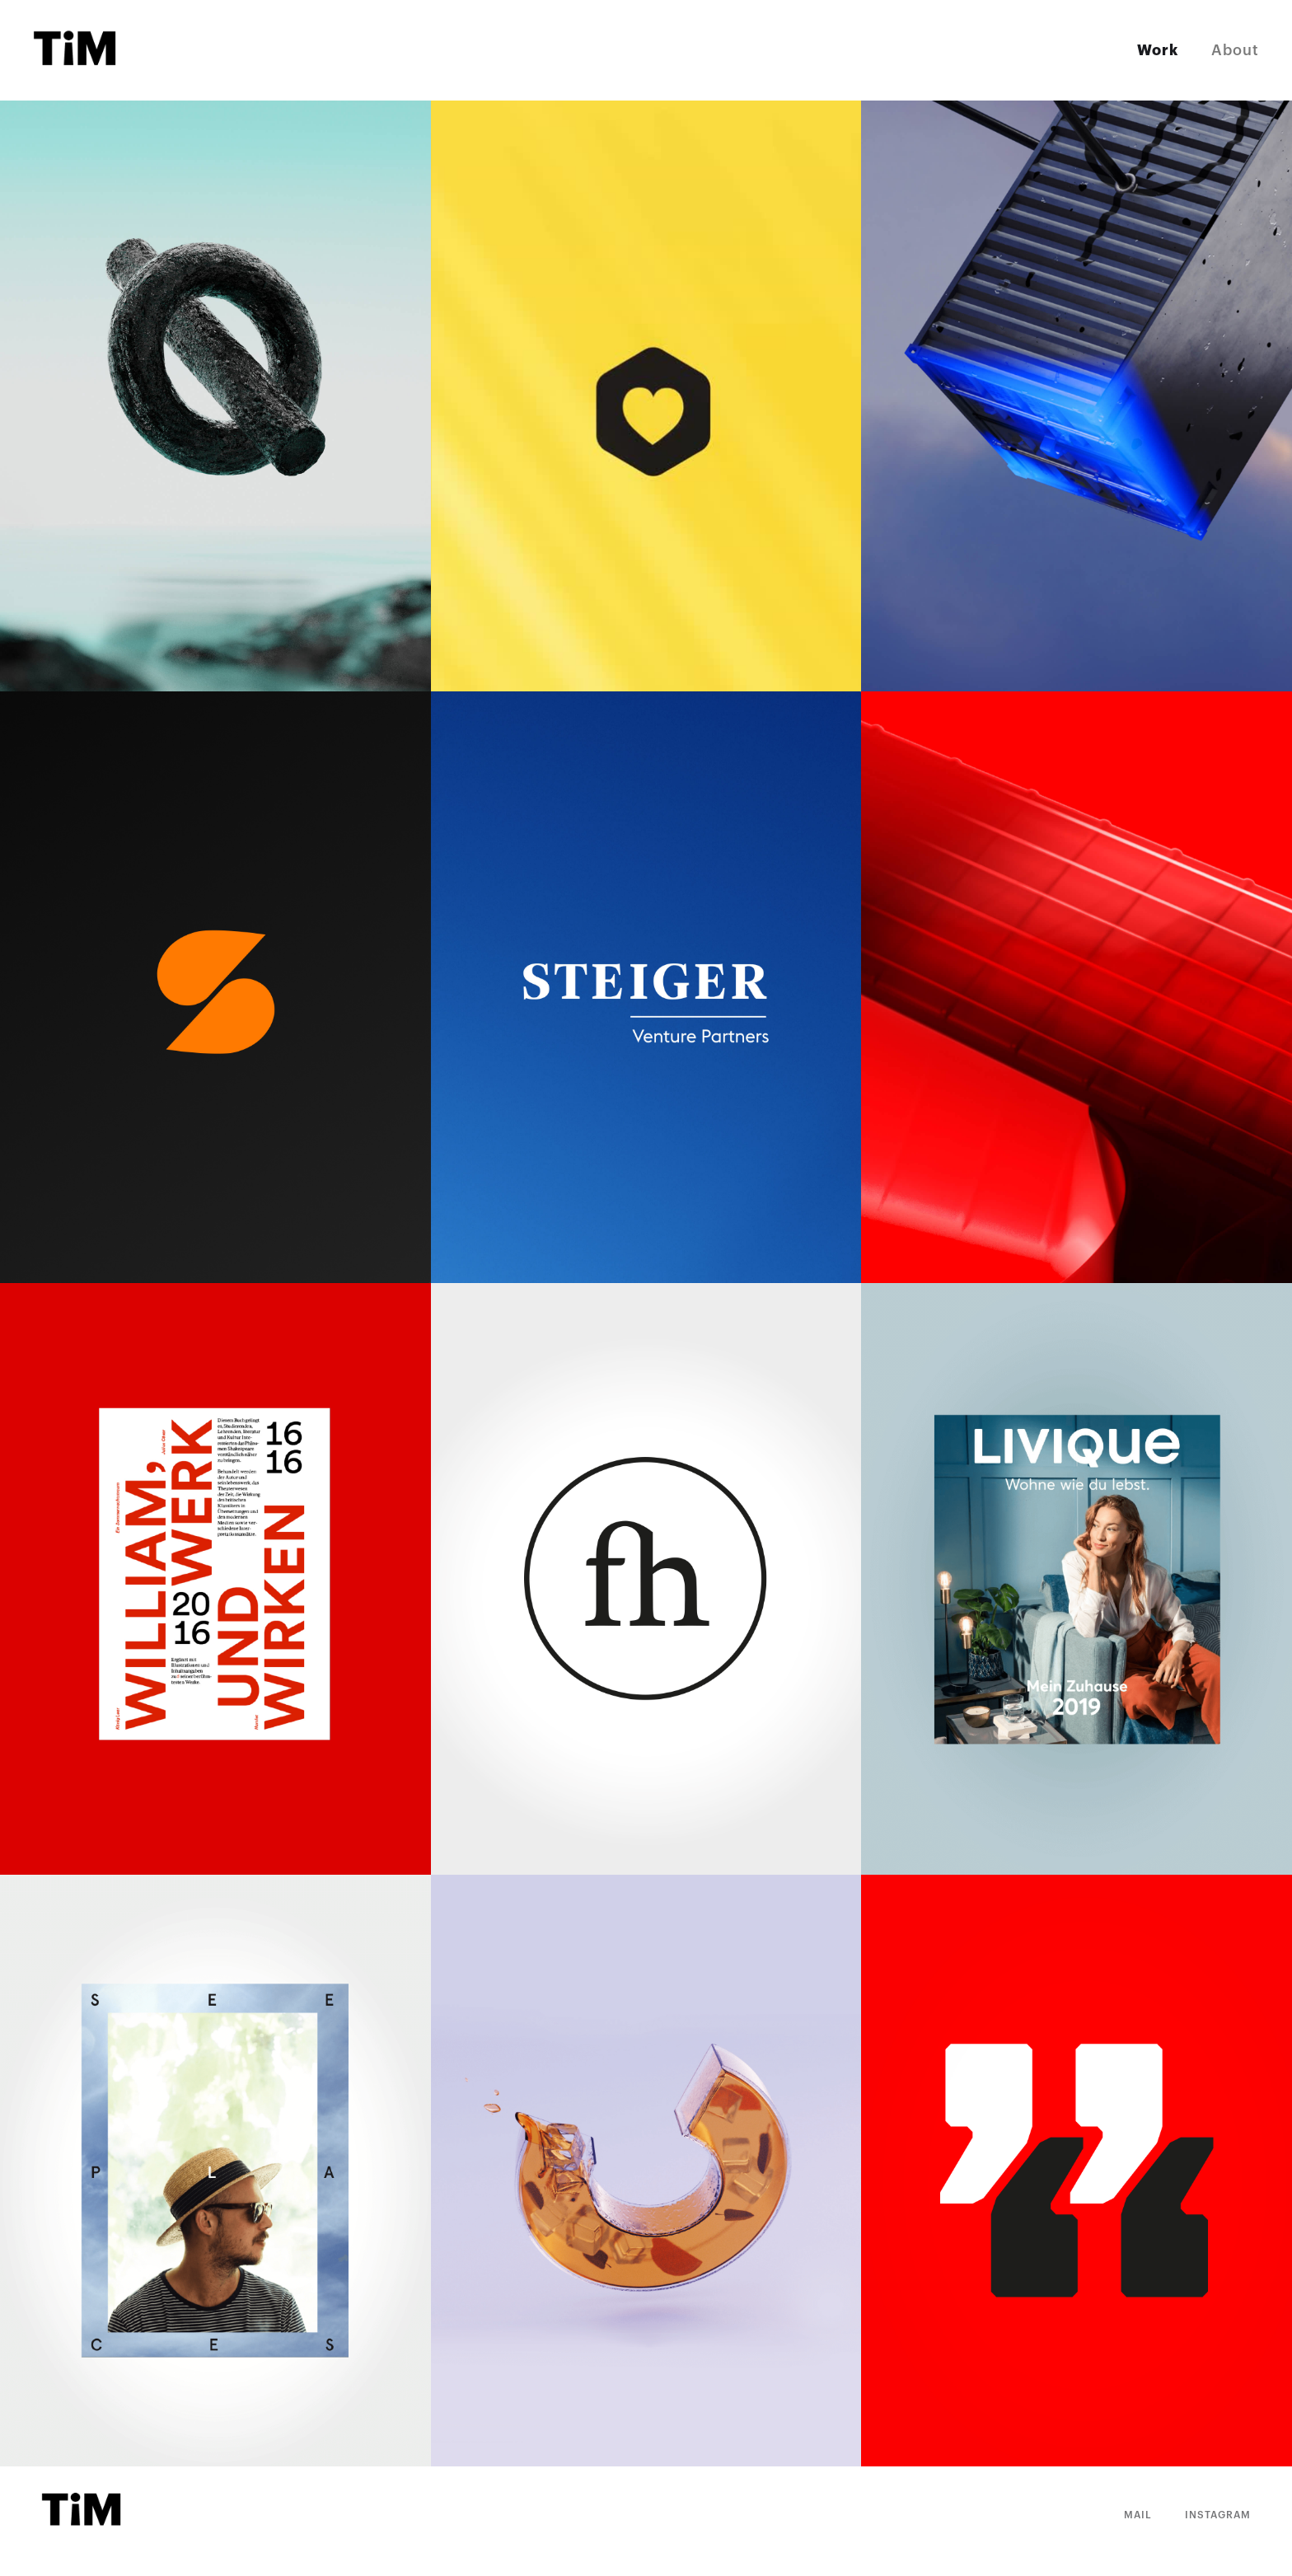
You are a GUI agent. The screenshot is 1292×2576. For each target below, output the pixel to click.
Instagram (1218, 2515)
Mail (1138, 2515)
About (1235, 50)
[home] (76, 50)
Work (1157, 50)
